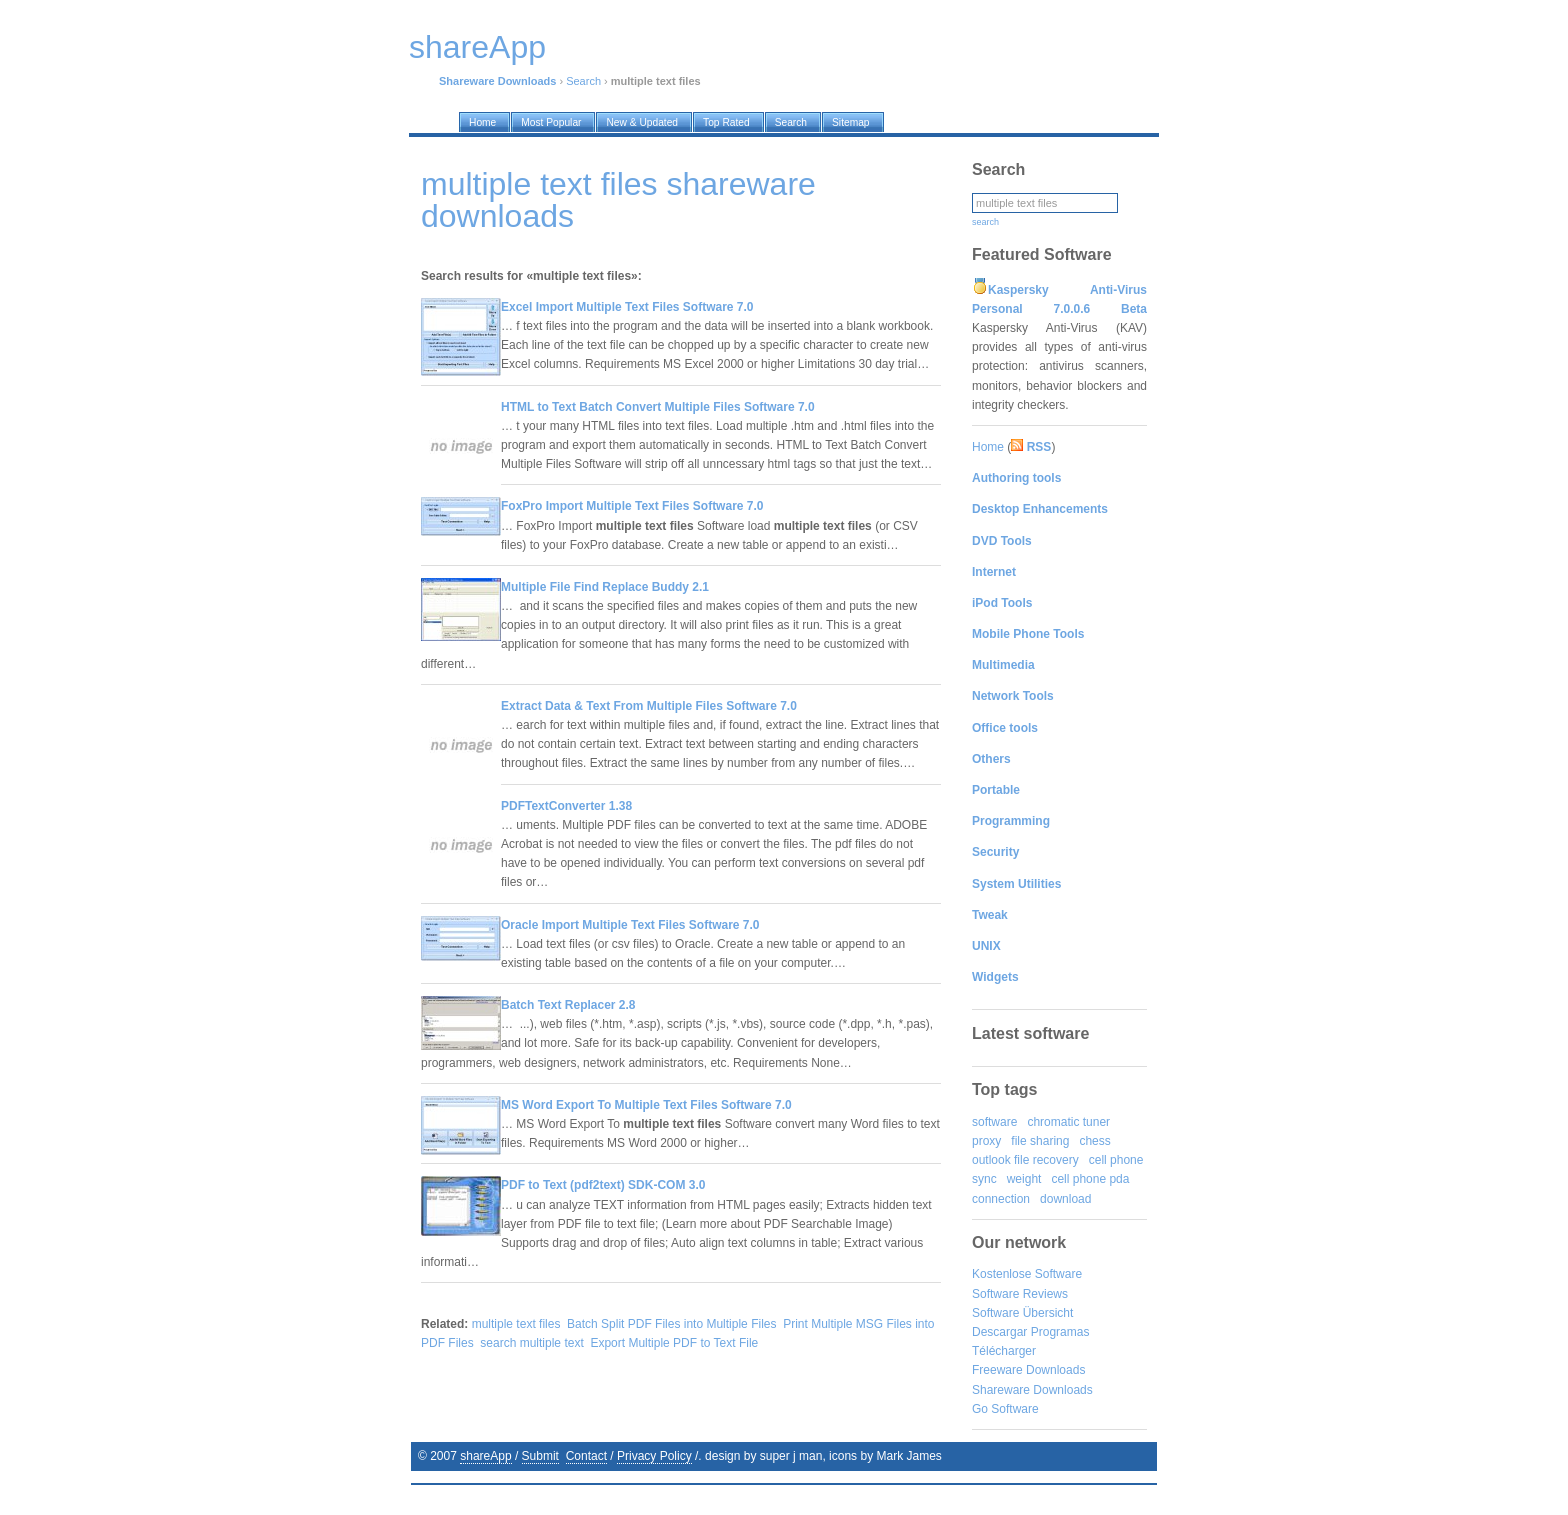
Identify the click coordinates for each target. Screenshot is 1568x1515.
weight (1024, 1179)
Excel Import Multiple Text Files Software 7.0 (627, 307)
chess (1094, 1141)
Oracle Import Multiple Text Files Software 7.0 (630, 925)
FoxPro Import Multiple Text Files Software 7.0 (632, 506)
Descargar (999, 1332)
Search (583, 81)
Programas (1060, 1332)
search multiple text (531, 1343)
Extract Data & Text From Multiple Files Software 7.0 (649, 706)
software (994, 1122)
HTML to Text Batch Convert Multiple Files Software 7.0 (658, 407)
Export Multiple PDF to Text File (674, 1343)
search (985, 222)
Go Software (1005, 1409)
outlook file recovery (1025, 1160)
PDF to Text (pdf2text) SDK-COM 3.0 (603, 1185)
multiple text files (516, 1324)
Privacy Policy (654, 1456)
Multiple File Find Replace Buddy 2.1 (605, 587)
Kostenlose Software (1027, 1274)
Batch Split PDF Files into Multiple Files (671, 1324)
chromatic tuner (1068, 1122)
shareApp (485, 1456)
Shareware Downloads (1032, 1390)
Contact (586, 1456)
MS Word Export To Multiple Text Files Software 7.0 (646, 1105)
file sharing (1040, 1141)
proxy (986, 1141)
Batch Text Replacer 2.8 (568, 1005)
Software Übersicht (1022, 1313)
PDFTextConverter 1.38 (566, 806)
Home (988, 447)
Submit (540, 1456)
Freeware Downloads (1028, 1370)
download (1065, 1199)
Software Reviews (1020, 1294)
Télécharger (1004, 1351)
